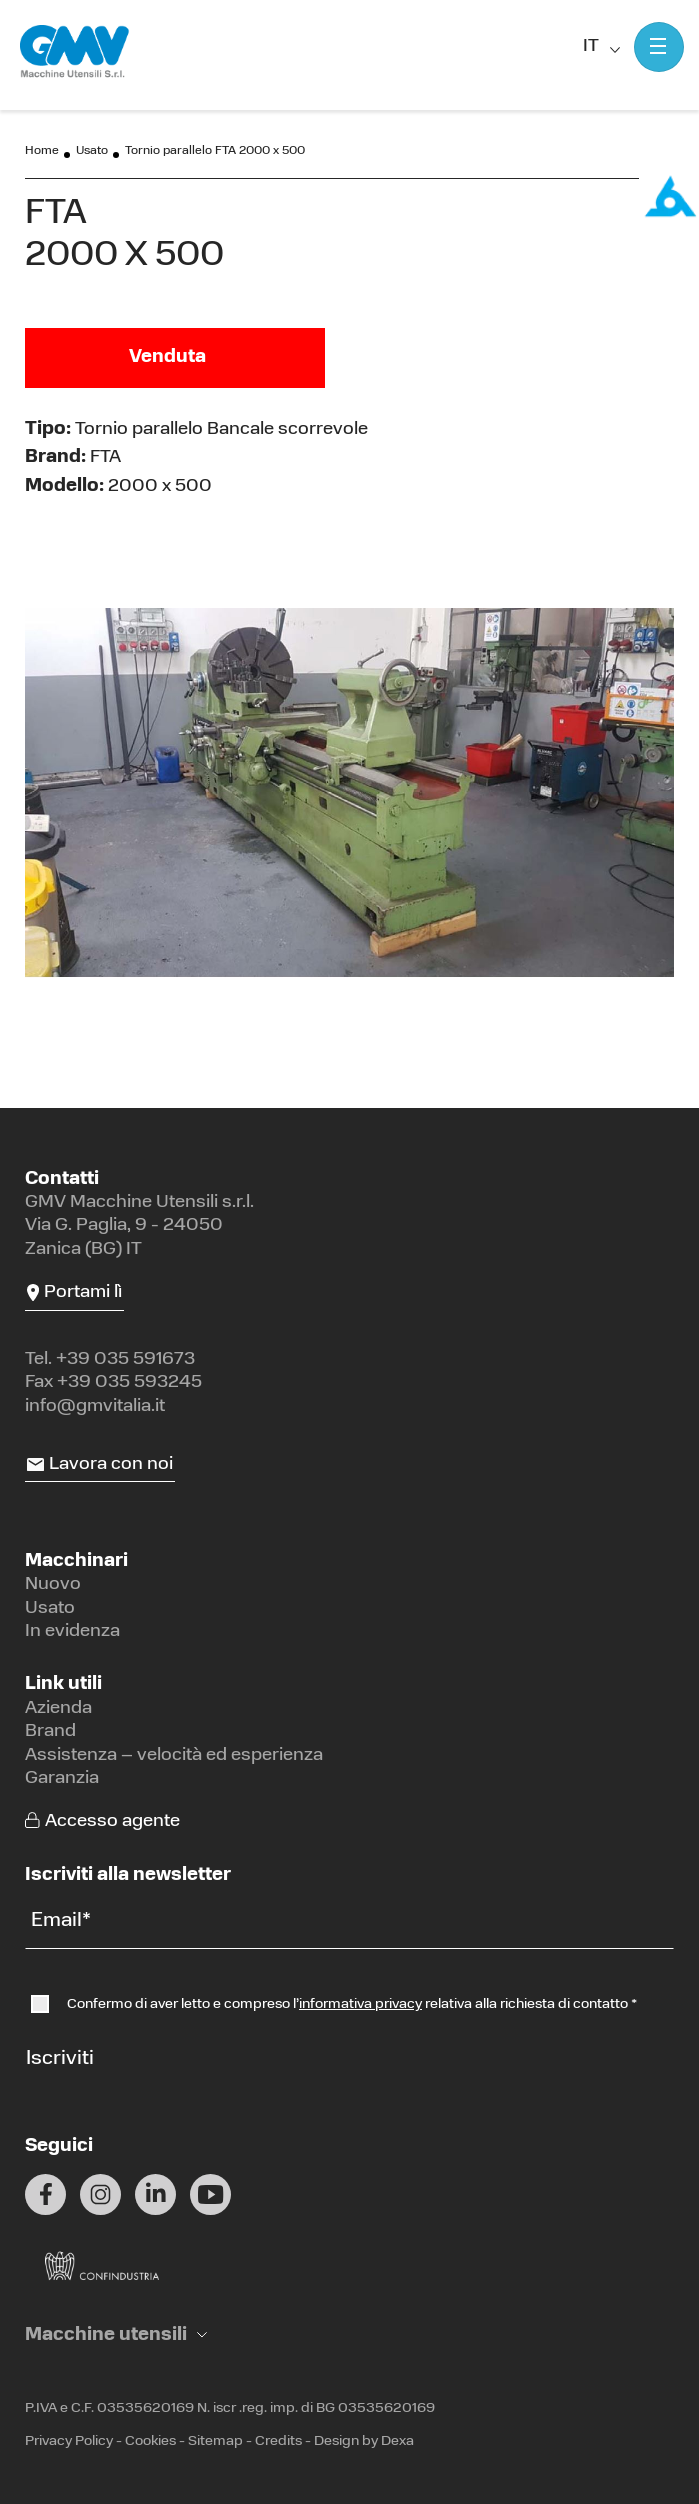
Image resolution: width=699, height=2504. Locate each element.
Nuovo (53, 1584)
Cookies (150, 2441)
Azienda (58, 1708)
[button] (116, 2335)
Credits (278, 2441)
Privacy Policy (69, 2441)
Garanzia (62, 1778)
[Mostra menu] (659, 47)
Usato (92, 151)
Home (42, 151)
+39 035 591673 (125, 1359)
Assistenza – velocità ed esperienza (174, 1755)
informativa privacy (360, 2004)
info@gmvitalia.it (95, 1406)
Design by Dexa (364, 2441)
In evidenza (72, 1631)
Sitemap (215, 2441)
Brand (50, 1731)
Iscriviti (60, 2059)
